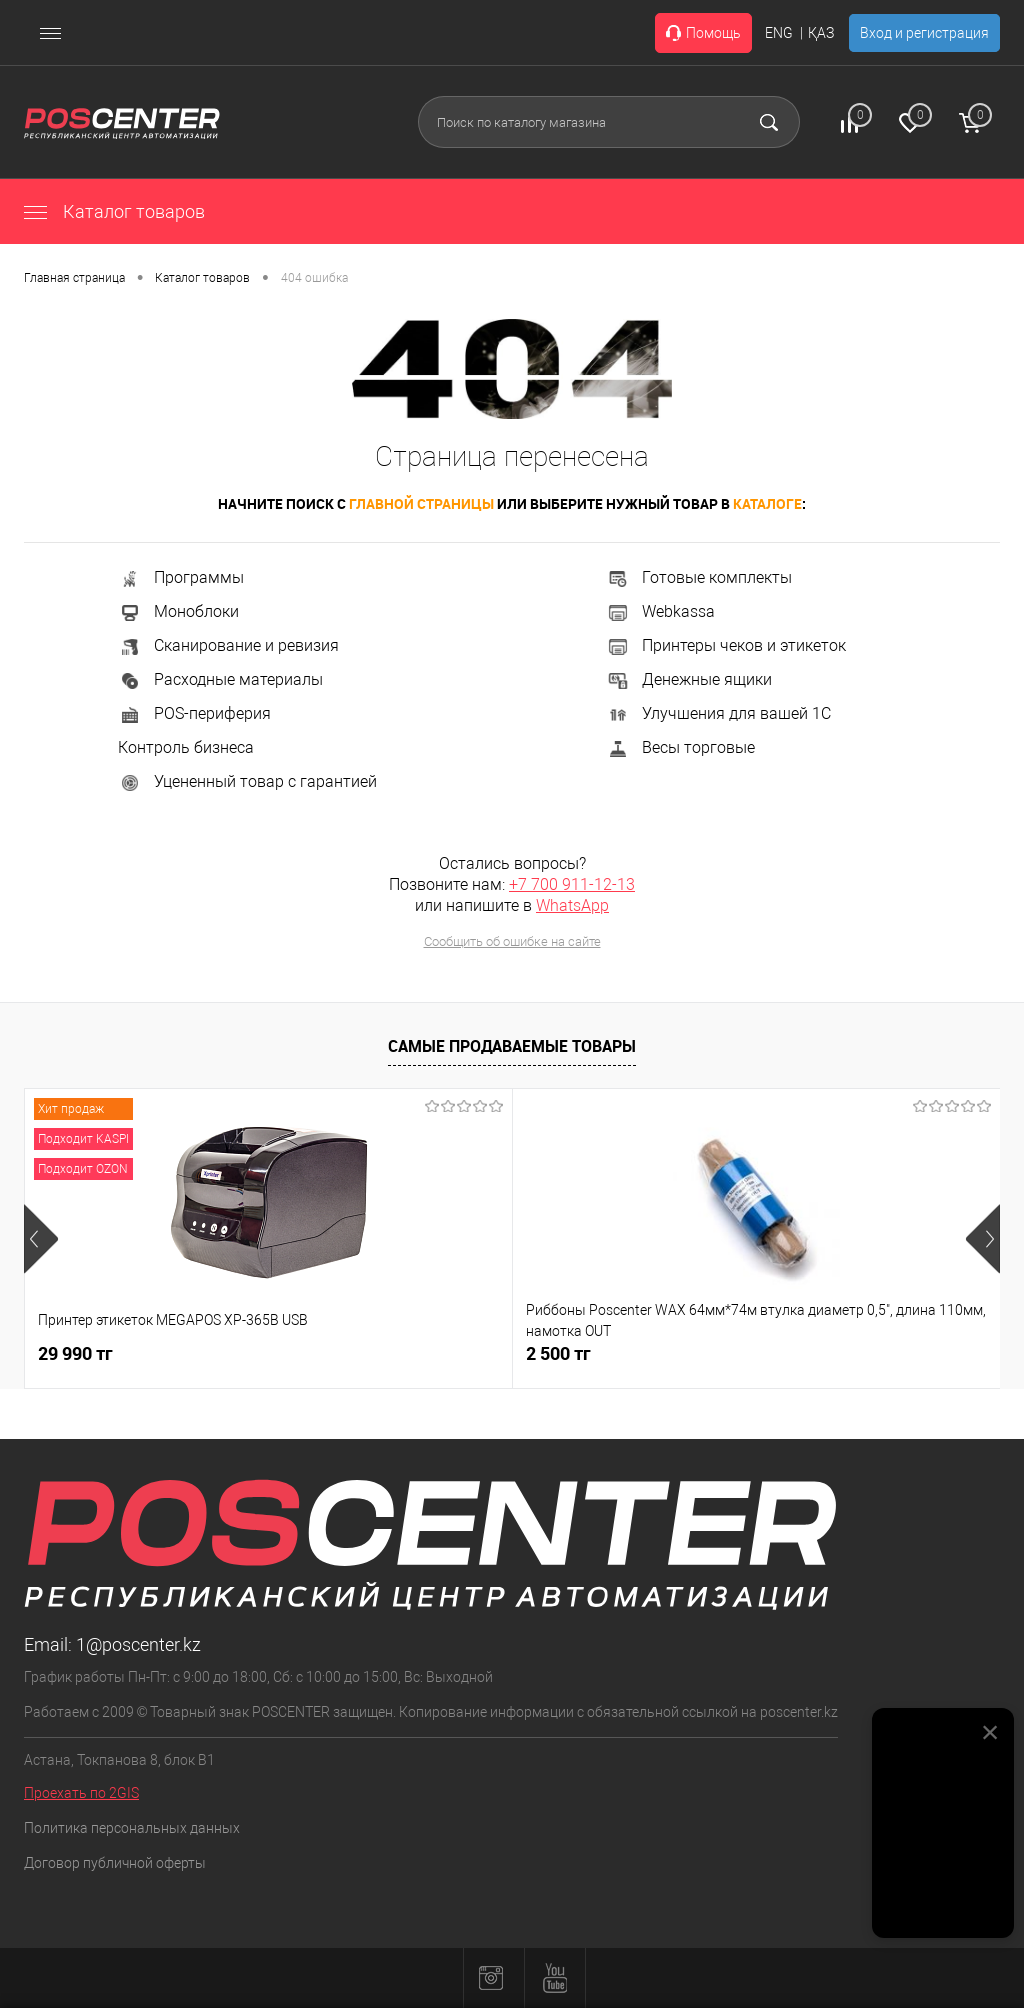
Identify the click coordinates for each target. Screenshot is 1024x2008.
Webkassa (660, 611)
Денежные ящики (689, 679)
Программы (181, 577)
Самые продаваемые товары (512, 1046)
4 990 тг (721, 1353)
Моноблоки (178, 611)
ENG (779, 33)
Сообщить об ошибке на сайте (512, 941)
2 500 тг (395, 1353)
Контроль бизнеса (186, 747)
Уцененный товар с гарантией (247, 781)
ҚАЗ (821, 33)
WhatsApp (572, 905)
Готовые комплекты (699, 577)
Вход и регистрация (924, 33)
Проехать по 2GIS (81, 1793)
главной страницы (421, 503)
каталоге (767, 503)
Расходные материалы (220, 679)
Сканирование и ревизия (228, 645)
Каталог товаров (114, 211)
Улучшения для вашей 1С (718, 713)
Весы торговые (680, 747)
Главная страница (74, 278)
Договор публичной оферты (115, 1863)
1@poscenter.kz (138, 1644)
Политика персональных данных (132, 1828)
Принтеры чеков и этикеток (726, 645)
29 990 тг (75, 1353)
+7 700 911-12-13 (572, 884)
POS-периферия (194, 713)
